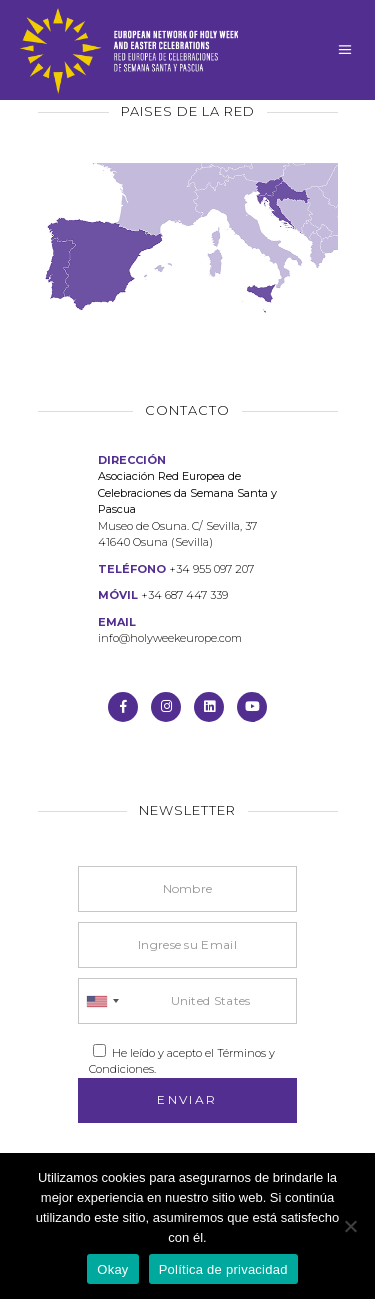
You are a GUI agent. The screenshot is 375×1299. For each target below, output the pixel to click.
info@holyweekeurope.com (170, 638)
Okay (112, 1269)
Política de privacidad (223, 1269)
